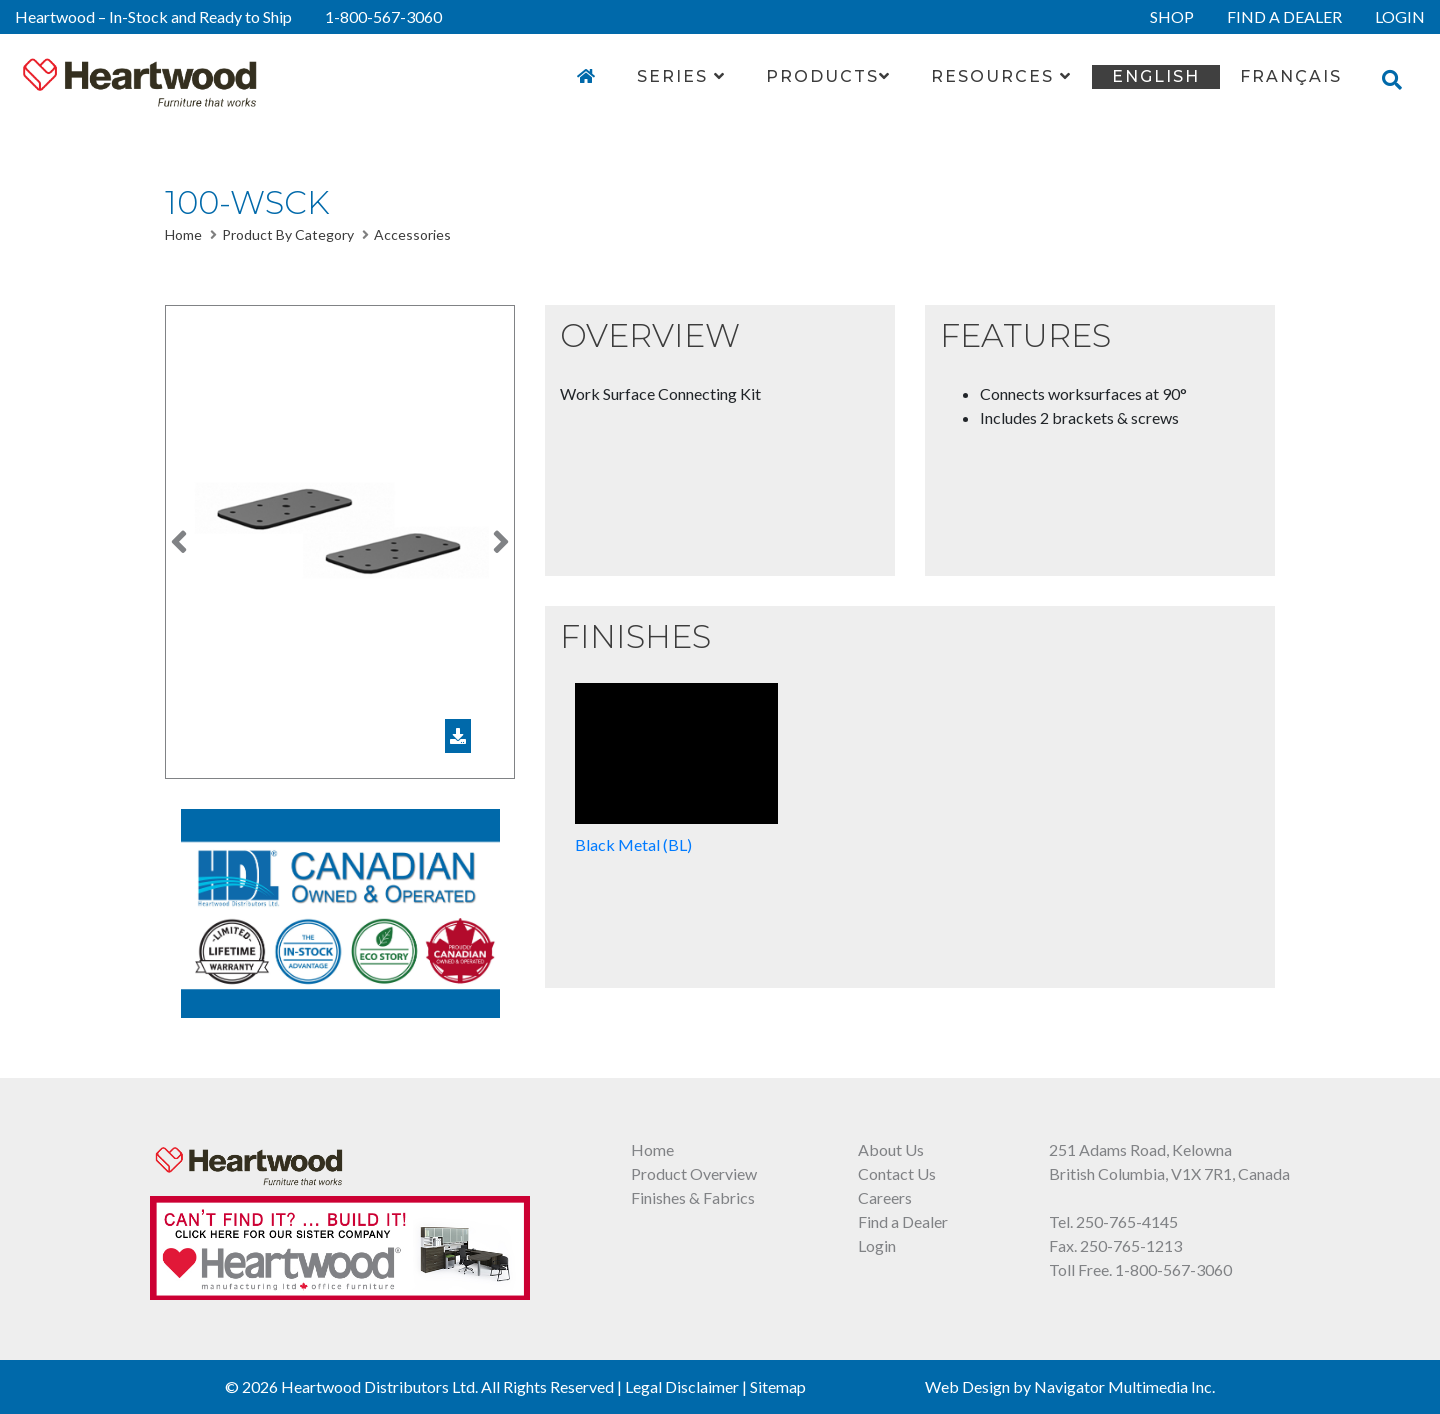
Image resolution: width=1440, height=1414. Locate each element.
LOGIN (1400, 16)
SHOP (1172, 16)
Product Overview (694, 1173)
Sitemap (778, 1386)
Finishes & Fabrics (693, 1197)
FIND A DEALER (1284, 16)
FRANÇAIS (1291, 76)
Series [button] (681, 76)
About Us (891, 1149)
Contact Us (897, 1173)
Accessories (412, 234)
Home (183, 234)
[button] (179, 542)
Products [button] (828, 76)
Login (877, 1245)
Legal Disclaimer (682, 1386)
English (1156, 76)
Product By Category (288, 234)
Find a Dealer (903, 1221)
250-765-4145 (1127, 1221)
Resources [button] (1001, 76)
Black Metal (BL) (676, 768)
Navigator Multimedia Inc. (1124, 1386)
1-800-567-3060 (383, 16)
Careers (885, 1197)
